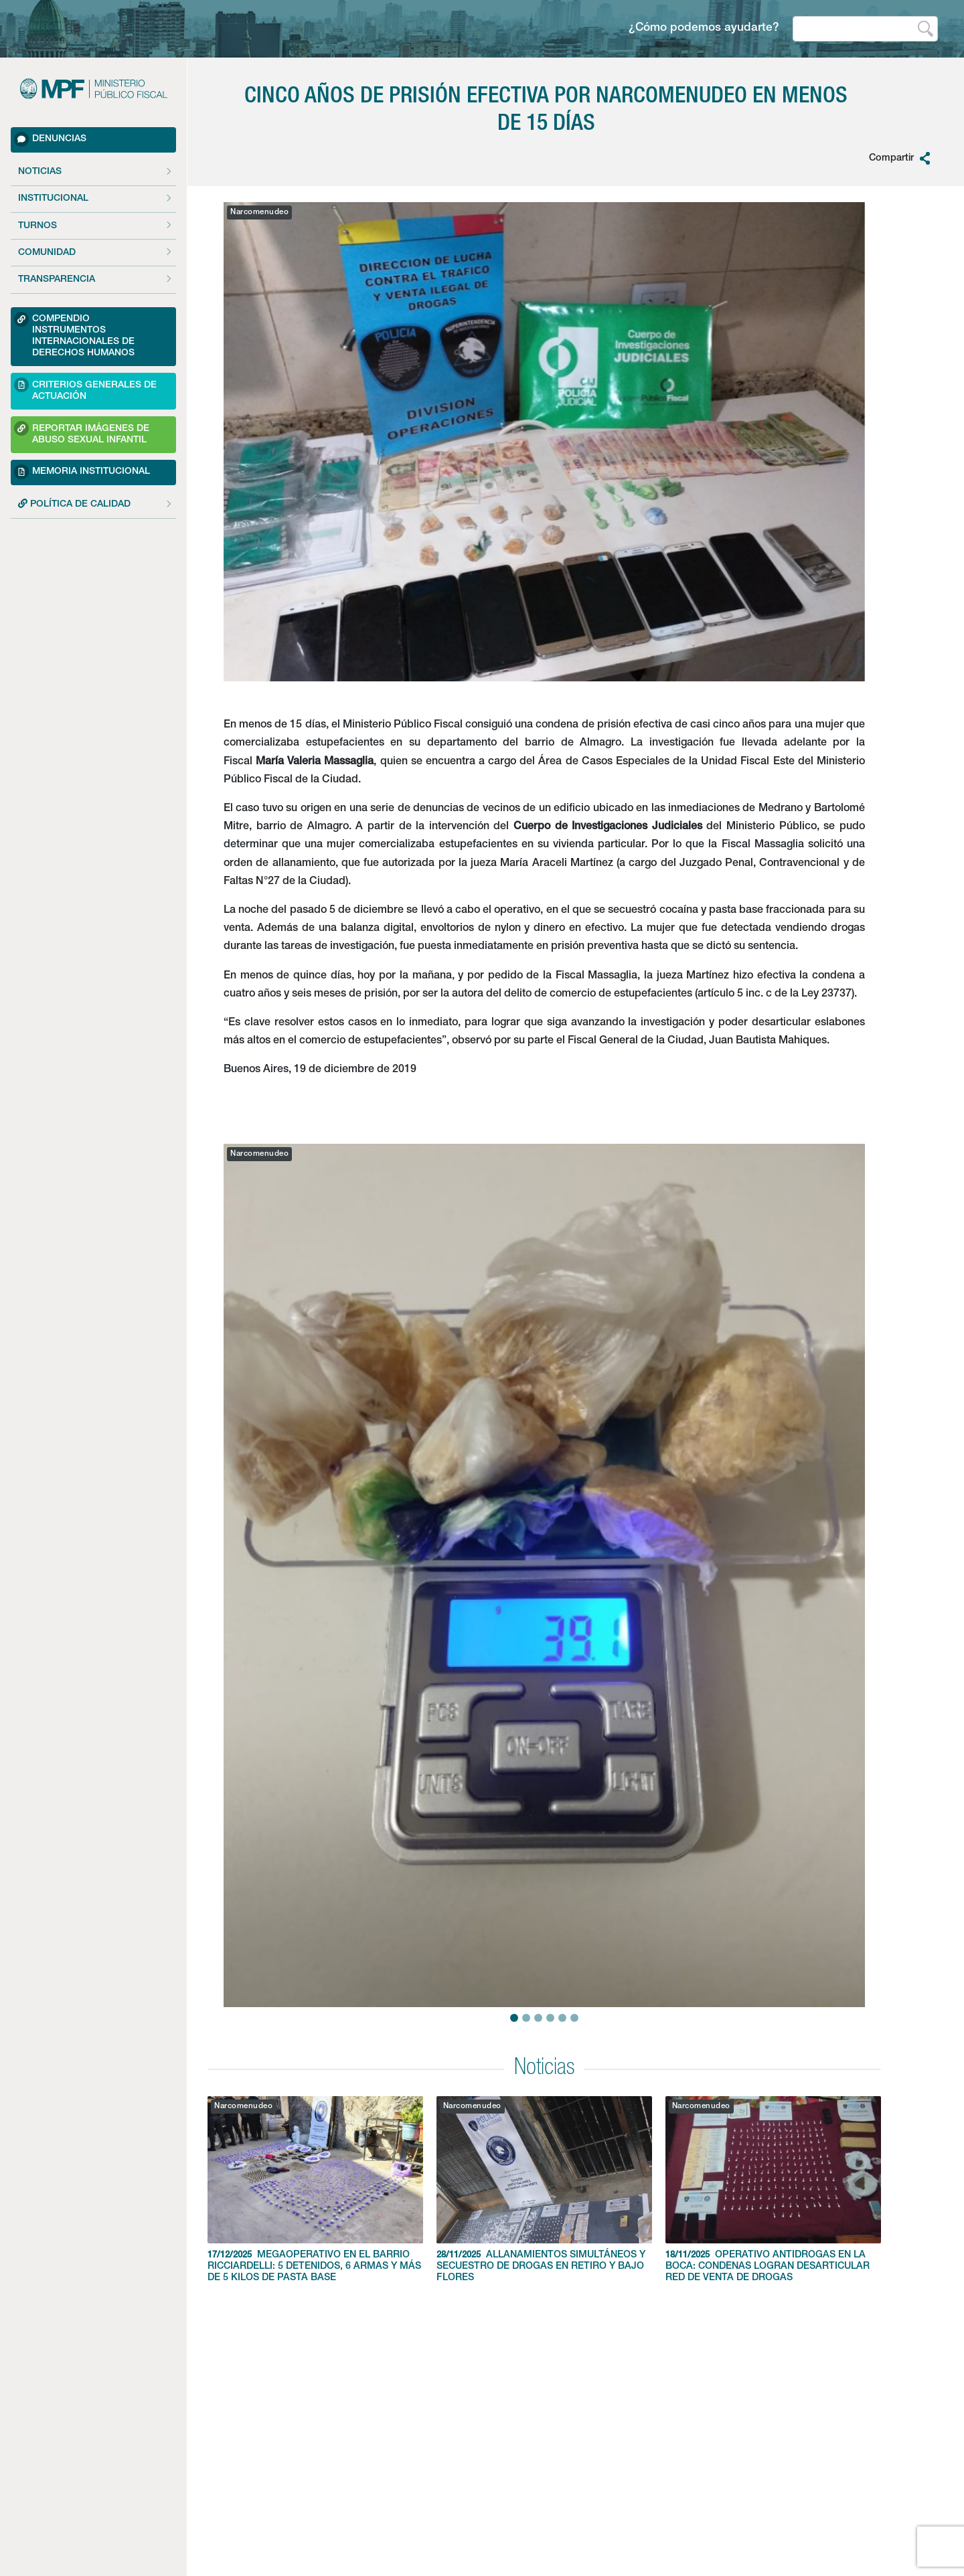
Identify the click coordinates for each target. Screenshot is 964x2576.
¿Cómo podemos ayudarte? (704, 28)
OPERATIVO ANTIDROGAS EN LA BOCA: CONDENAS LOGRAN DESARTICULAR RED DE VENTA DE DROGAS (773, 2189)
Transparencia (56, 279)
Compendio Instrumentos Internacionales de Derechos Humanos (74, 335)
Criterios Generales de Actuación (85, 389)
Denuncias (50, 139)
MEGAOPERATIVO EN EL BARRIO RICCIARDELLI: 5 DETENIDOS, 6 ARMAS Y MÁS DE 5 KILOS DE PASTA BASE (315, 2189)
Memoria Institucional (82, 471)
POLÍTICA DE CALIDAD (74, 504)
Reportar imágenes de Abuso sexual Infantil (81, 432)
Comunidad (47, 253)
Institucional (53, 198)
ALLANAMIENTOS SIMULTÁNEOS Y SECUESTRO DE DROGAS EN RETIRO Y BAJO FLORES (544, 2189)
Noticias (40, 172)
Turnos (37, 226)
